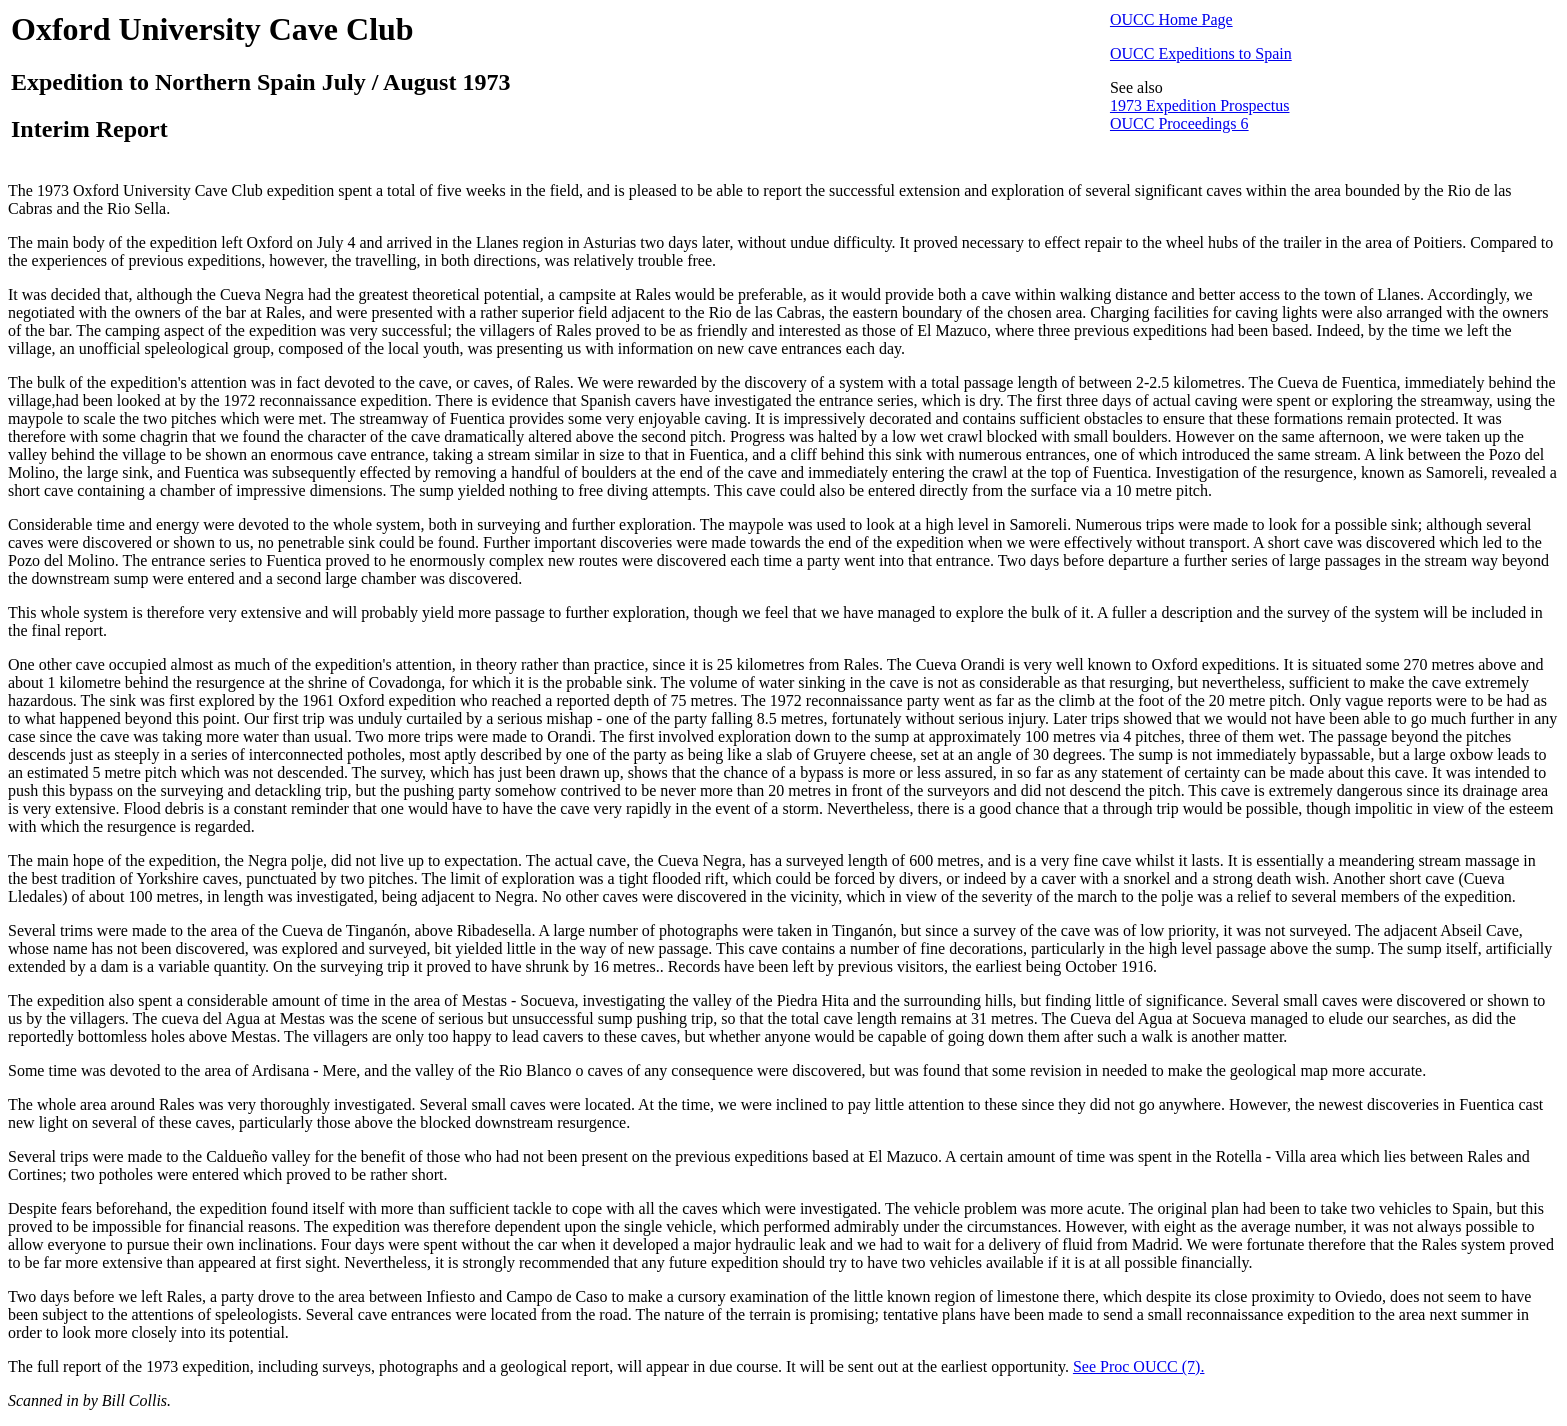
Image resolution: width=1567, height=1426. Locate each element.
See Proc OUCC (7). (1139, 1366)
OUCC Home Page (1171, 19)
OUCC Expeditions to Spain (1201, 53)
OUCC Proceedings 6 (1179, 123)
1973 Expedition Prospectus (1200, 105)
